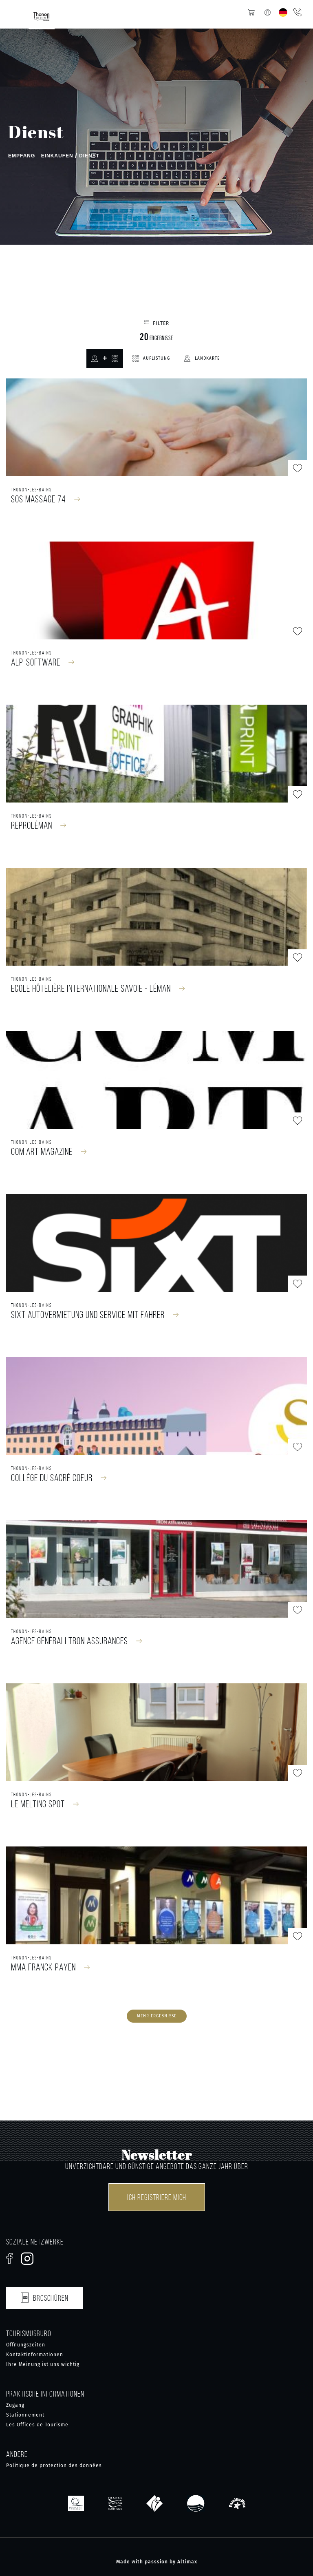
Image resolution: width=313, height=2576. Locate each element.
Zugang (15, 2405)
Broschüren (44, 2296)
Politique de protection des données (54, 2465)
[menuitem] (283, 12)
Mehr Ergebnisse (156, 2016)
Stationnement (25, 2415)
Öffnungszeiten (25, 2345)
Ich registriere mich (156, 2197)
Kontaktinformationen (34, 2354)
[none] (283, 12)
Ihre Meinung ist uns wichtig (42, 2364)
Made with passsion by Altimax (156, 2562)
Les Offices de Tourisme (37, 2425)
